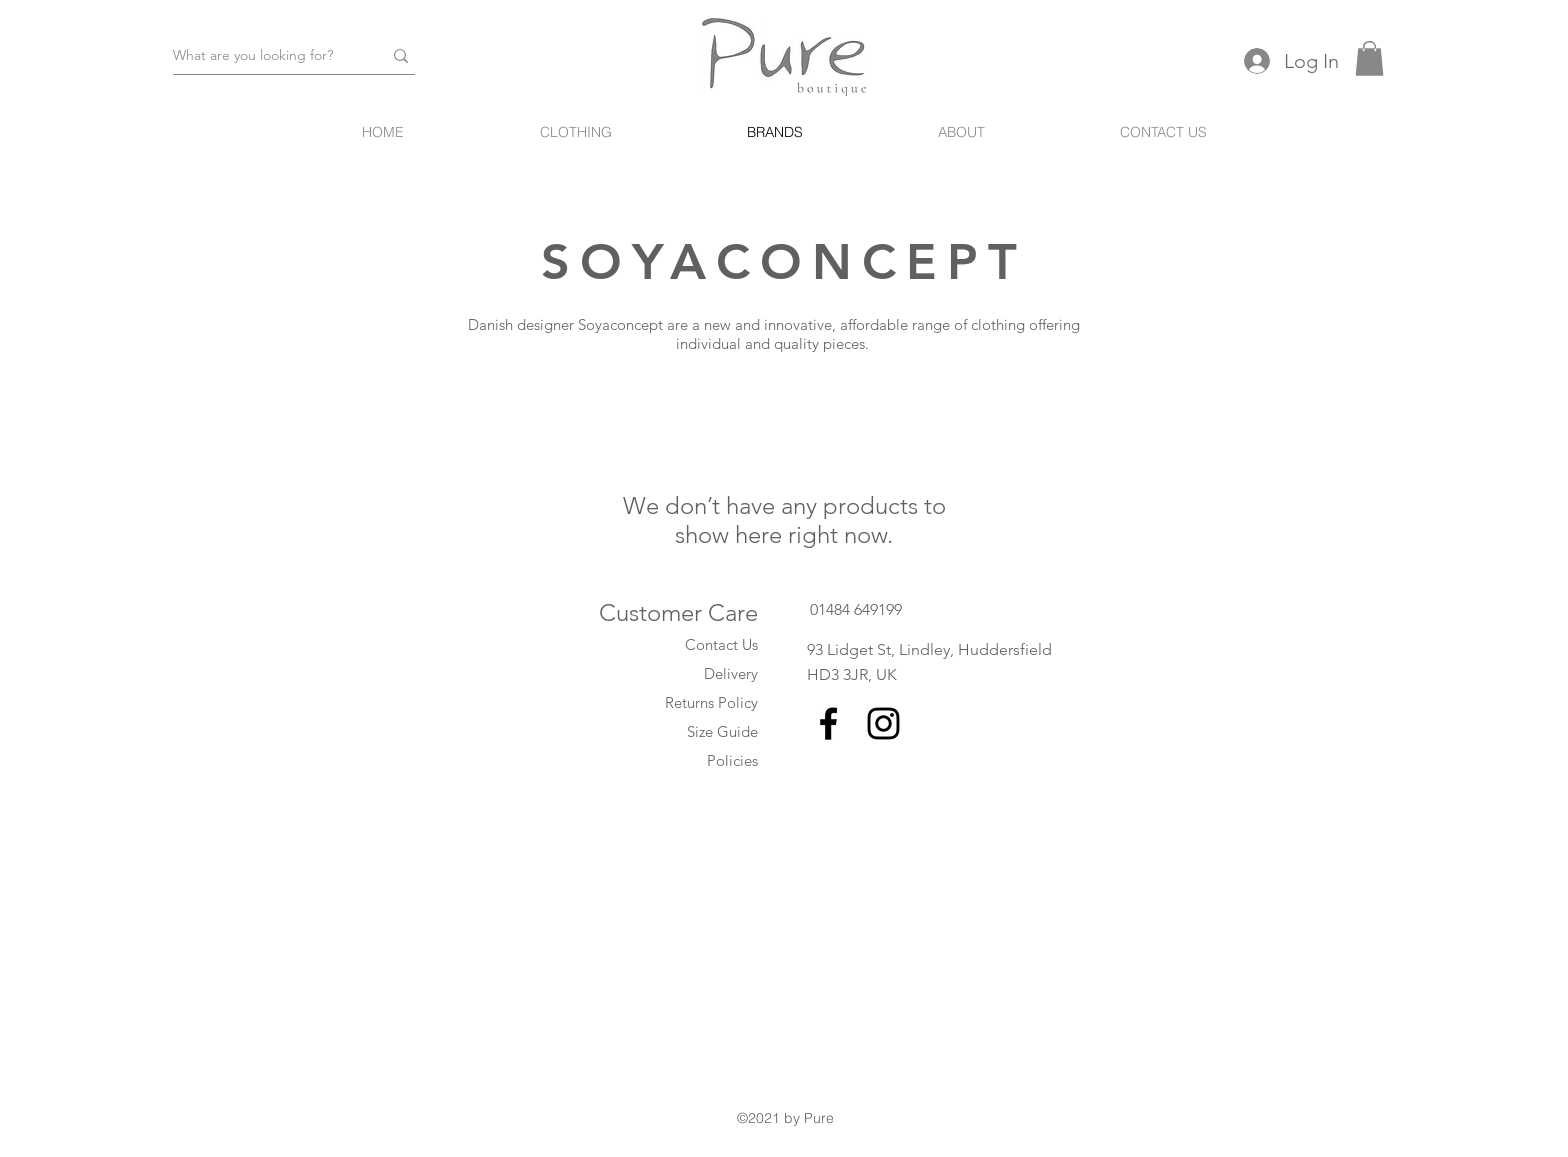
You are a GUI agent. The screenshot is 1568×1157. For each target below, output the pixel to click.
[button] (1369, 58)
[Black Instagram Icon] (883, 723)
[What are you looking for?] (262, 56)
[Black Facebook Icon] (828, 723)
